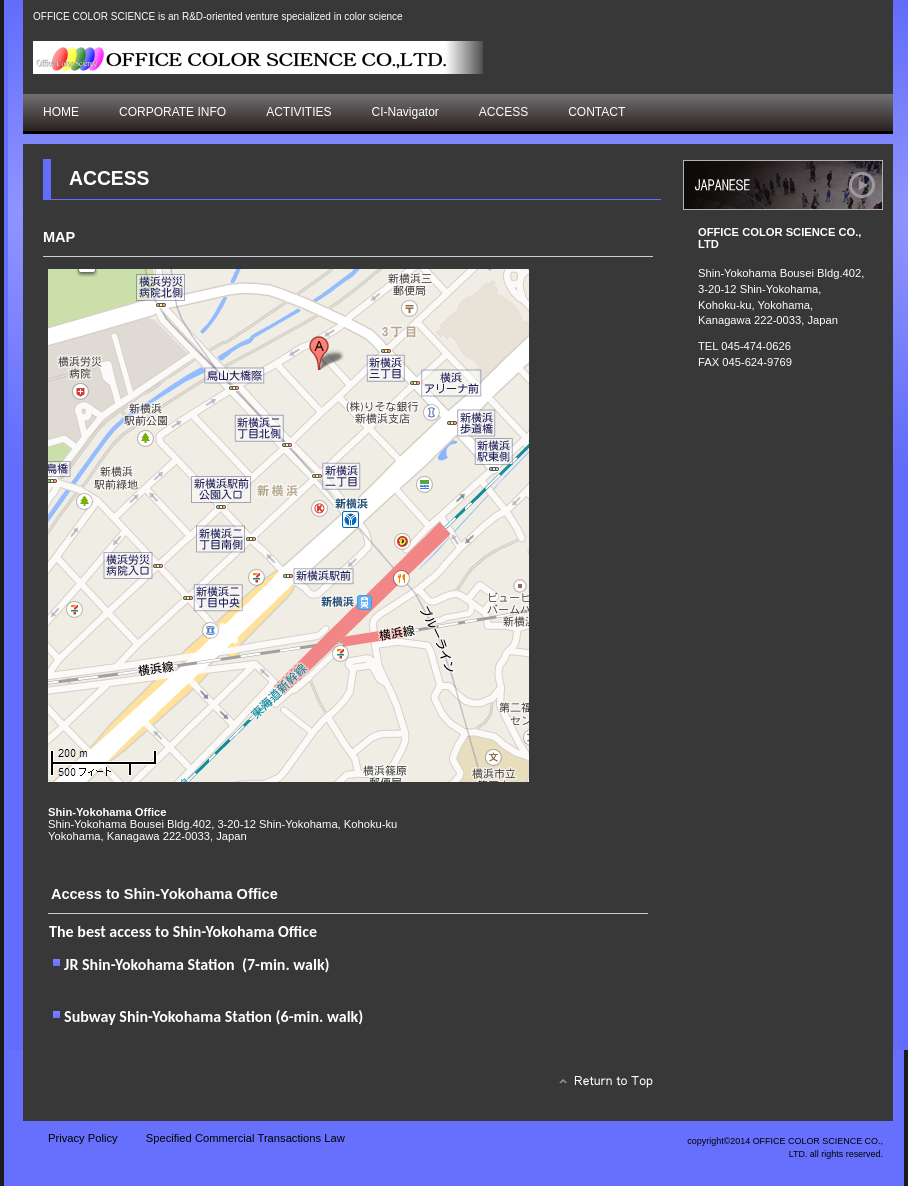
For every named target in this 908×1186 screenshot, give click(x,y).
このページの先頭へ (600, 1086)
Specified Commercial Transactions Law (245, 1138)
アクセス (783, 185)
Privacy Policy (83, 1138)
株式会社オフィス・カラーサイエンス (258, 57)
